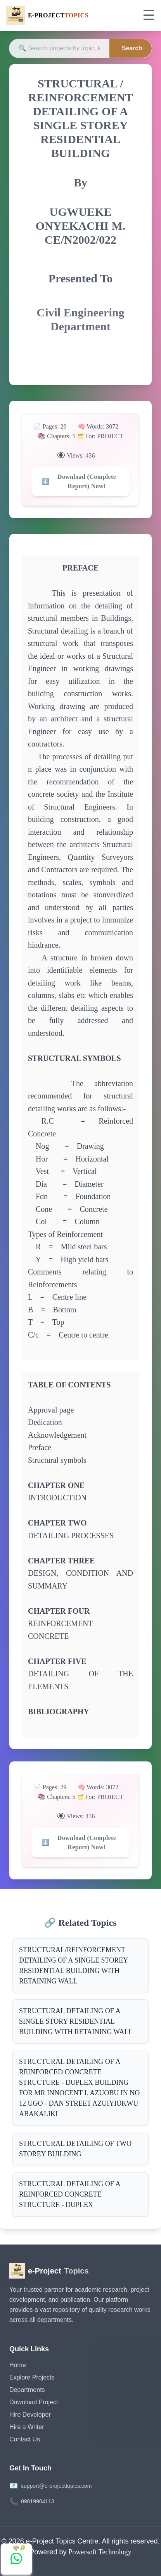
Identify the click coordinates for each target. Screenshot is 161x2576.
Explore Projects (32, 2377)
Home (17, 2365)
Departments (27, 2389)
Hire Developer (30, 2414)
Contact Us (24, 2439)
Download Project (33, 2402)
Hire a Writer (26, 2427)
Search (132, 48)
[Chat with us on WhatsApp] (16, 2559)
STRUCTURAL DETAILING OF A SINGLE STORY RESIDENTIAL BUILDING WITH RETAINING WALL (76, 2021)
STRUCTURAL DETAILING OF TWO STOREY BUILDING (75, 2149)
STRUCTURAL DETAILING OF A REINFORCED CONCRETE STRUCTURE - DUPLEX (69, 2194)
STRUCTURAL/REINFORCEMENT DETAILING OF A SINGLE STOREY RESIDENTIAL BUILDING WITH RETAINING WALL (73, 1965)
